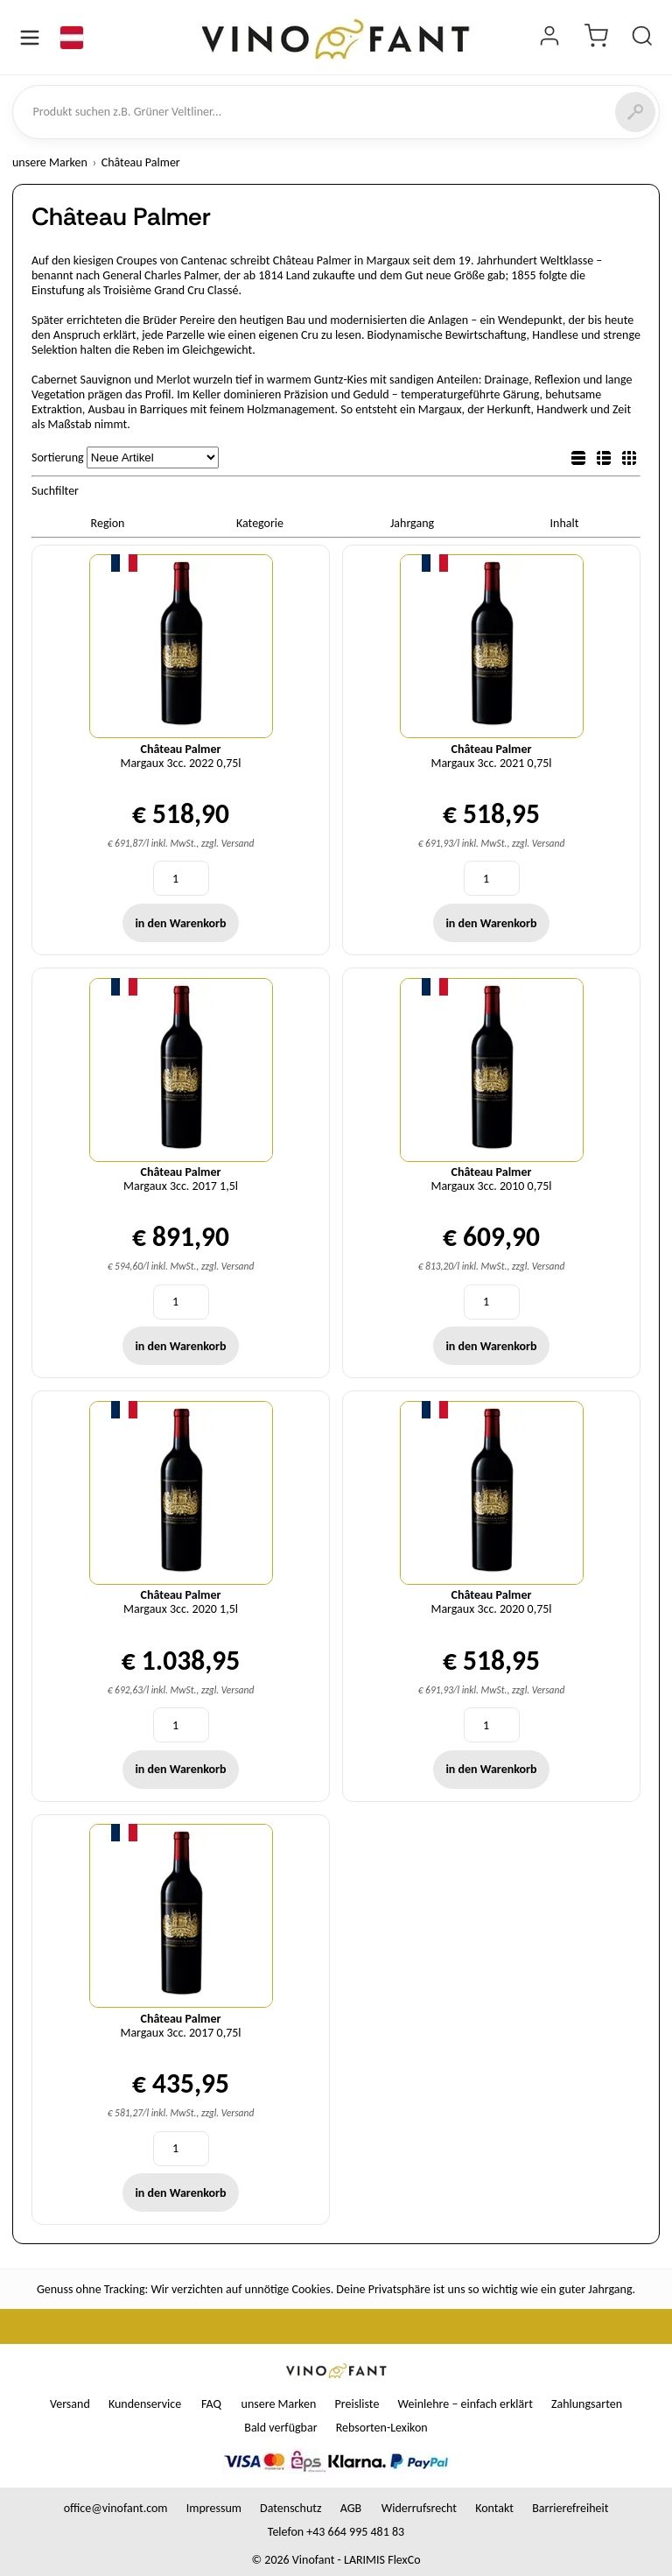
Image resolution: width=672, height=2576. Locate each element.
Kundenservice (144, 2404)
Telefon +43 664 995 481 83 (336, 2531)
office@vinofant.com (116, 2508)
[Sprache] (72, 37)
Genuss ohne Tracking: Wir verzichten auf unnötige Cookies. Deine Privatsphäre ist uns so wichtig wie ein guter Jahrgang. (336, 2289)
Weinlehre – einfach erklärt (465, 2404)
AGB (350, 2508)
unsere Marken (50, 162)
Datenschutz (290, 2508)
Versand (70, 2404)
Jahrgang (412, 523)
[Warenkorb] (596, 38)
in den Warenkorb (180, 923)
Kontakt (494, 2508)
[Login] (549, 38)
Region (108, 523)
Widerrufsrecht (419, 2508)
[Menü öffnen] (30, 37)
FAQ (211, 2404)
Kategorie (260, 523)
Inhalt (564, 523)
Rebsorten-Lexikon (382, 2427)
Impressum (214, 2508)
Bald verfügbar (280, 2427)
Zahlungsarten (586, 2404)
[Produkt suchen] (642, 38)
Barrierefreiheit (570, 2508)
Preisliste (357, 2404)
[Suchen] (635, 112)
